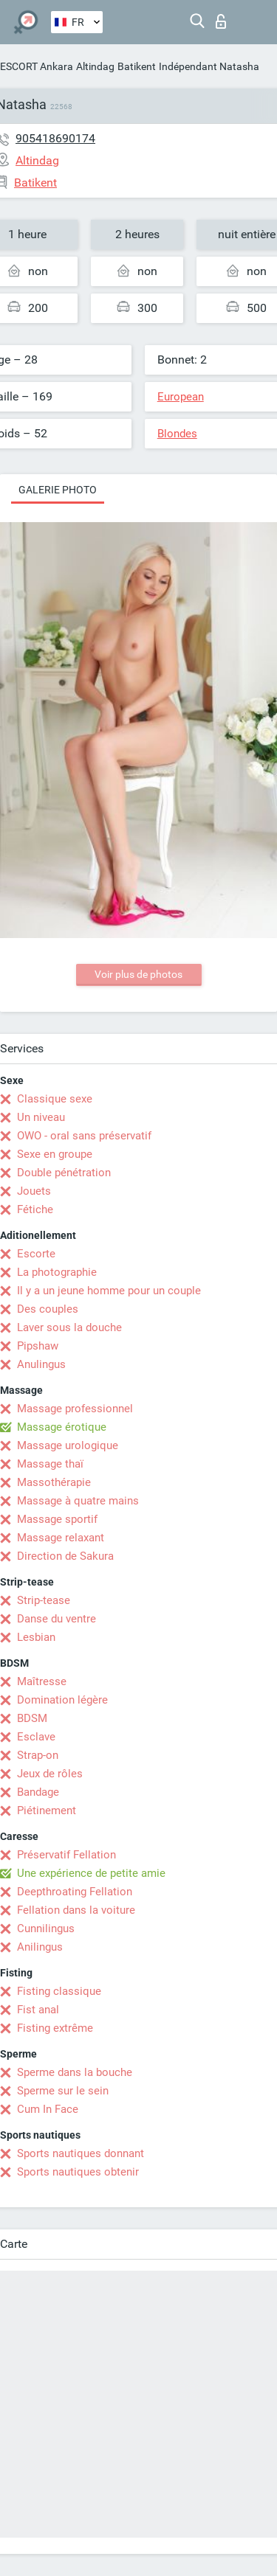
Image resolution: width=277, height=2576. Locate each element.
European (180, 396)
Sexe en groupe (54, 1154)
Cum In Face (47, 2109)
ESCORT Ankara (36, 66)
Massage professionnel (75, 1408)
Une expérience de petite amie (91, 1873)
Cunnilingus (46, 1928)
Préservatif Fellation (66, 1854)
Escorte (36, 1253)
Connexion (221, 21)
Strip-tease (43, 1600)
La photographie (57, 1272)
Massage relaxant (60, 1537)
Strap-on (37, 1755)
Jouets (34, 1191)
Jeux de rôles (50, 1773)
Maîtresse (41, 1681)
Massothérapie (54, 1482)
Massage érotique (61, 1427)
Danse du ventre (56, 1618)
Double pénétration (64, 1172)
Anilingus (40, 1947)
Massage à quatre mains (78, 1500)
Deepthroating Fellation (74, 1891)
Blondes (177, 433)
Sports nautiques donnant (80, 2153)
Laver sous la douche (69, 1327)
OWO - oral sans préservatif (84, 1135)
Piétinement (46, 1810)
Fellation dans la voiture (76, 1910)
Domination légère (62, 1700)
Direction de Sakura (65, 1556)
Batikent (136, 66)
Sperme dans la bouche (74, 2072)
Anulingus (41, 1364)
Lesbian (36, 1637)
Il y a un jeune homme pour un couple (109, 1290)
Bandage (38, 1792)
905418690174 (55, 138)
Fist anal (38, 2009)
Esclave (36, 1736)
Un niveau (41, 1117)
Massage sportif (57, 1519)
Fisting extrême (55, 2028)
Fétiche (35, 1209)
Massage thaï (50, 1464)
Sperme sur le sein (63, 2090)
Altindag (95, 66)
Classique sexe (54, 1098)
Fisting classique (59, 1991)
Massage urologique (67, 1445)
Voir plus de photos (138, 974)
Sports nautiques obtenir (78, 2172)
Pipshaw (37, 1346)
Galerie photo (57, 490)
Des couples (47, 1309)
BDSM (32, 1718)
